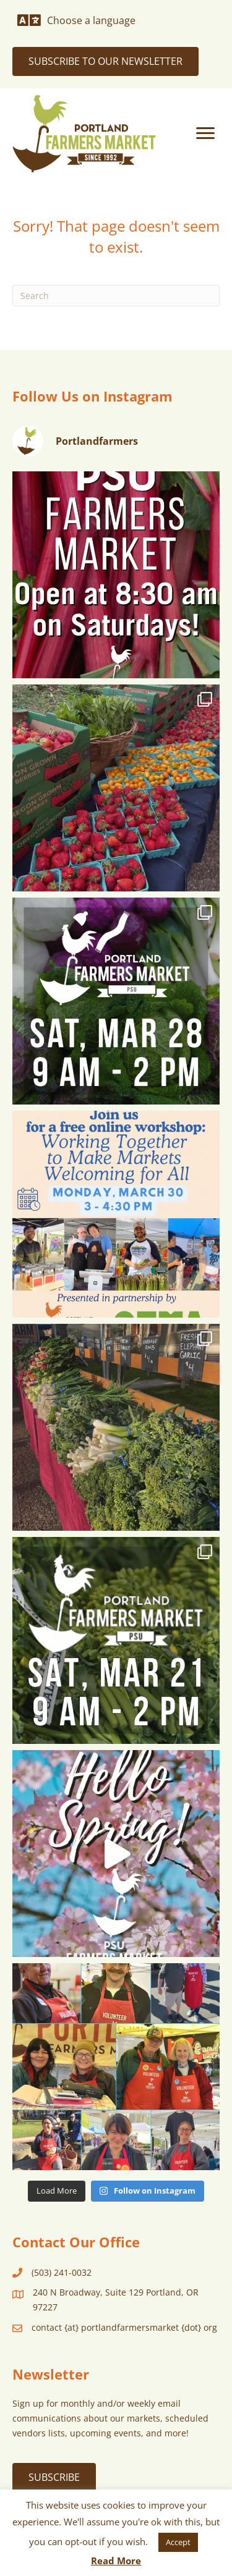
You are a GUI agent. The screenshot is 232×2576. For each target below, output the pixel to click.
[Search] (116, 295)
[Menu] (205, 133)
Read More (116, 2560)
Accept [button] (178, 2542)
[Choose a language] (76, 20)
